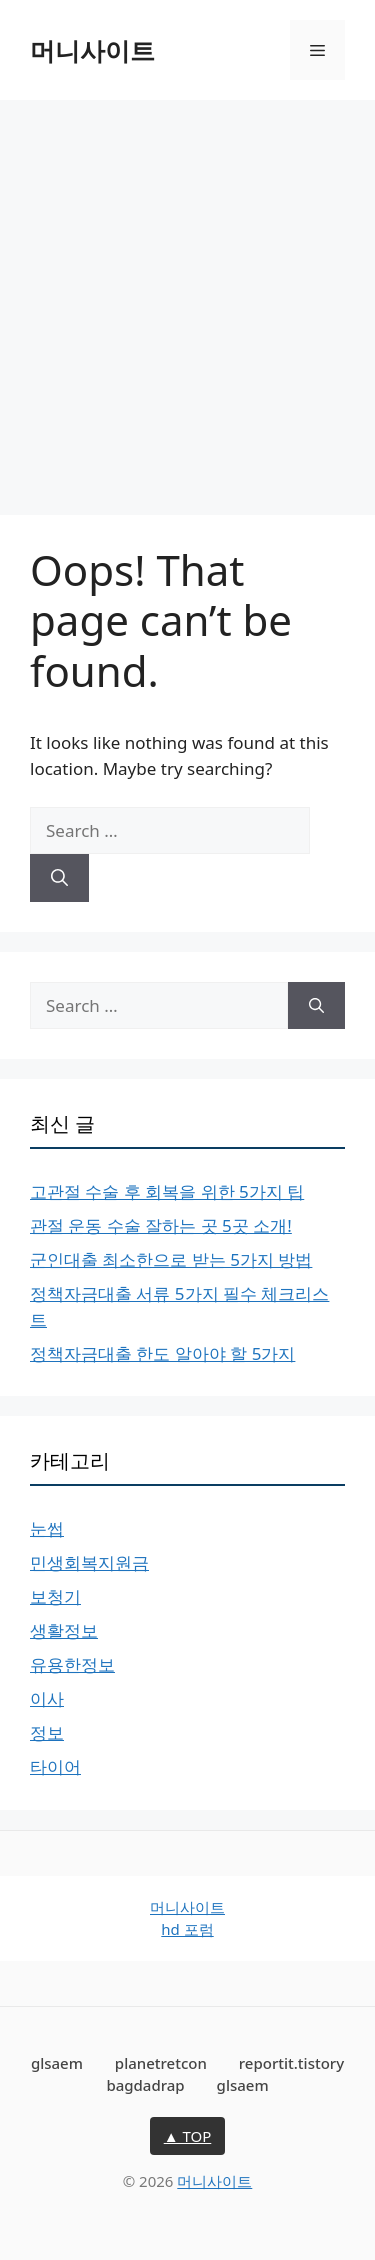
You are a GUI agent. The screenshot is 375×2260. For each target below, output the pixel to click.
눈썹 (47, 1528)
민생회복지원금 (89, 1562)
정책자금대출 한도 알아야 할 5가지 (162, 1353)
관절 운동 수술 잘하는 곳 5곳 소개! (161, 1225)
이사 (47, 1698)
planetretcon (161, 2063)
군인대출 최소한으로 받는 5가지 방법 (171, 1259)
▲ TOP (188, 2136)
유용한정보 (72, 1664)
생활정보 (64, 1630)
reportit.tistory (291, 2063)
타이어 (55, 1766)
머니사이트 (92, 50)
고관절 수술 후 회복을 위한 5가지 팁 (167, 1191)
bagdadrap (145, 2085)
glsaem (57, 2063)
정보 (47, 1732)
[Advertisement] (187, 297)
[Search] (59, 878)
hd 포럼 (187, 1929)
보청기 (55, 1596)
